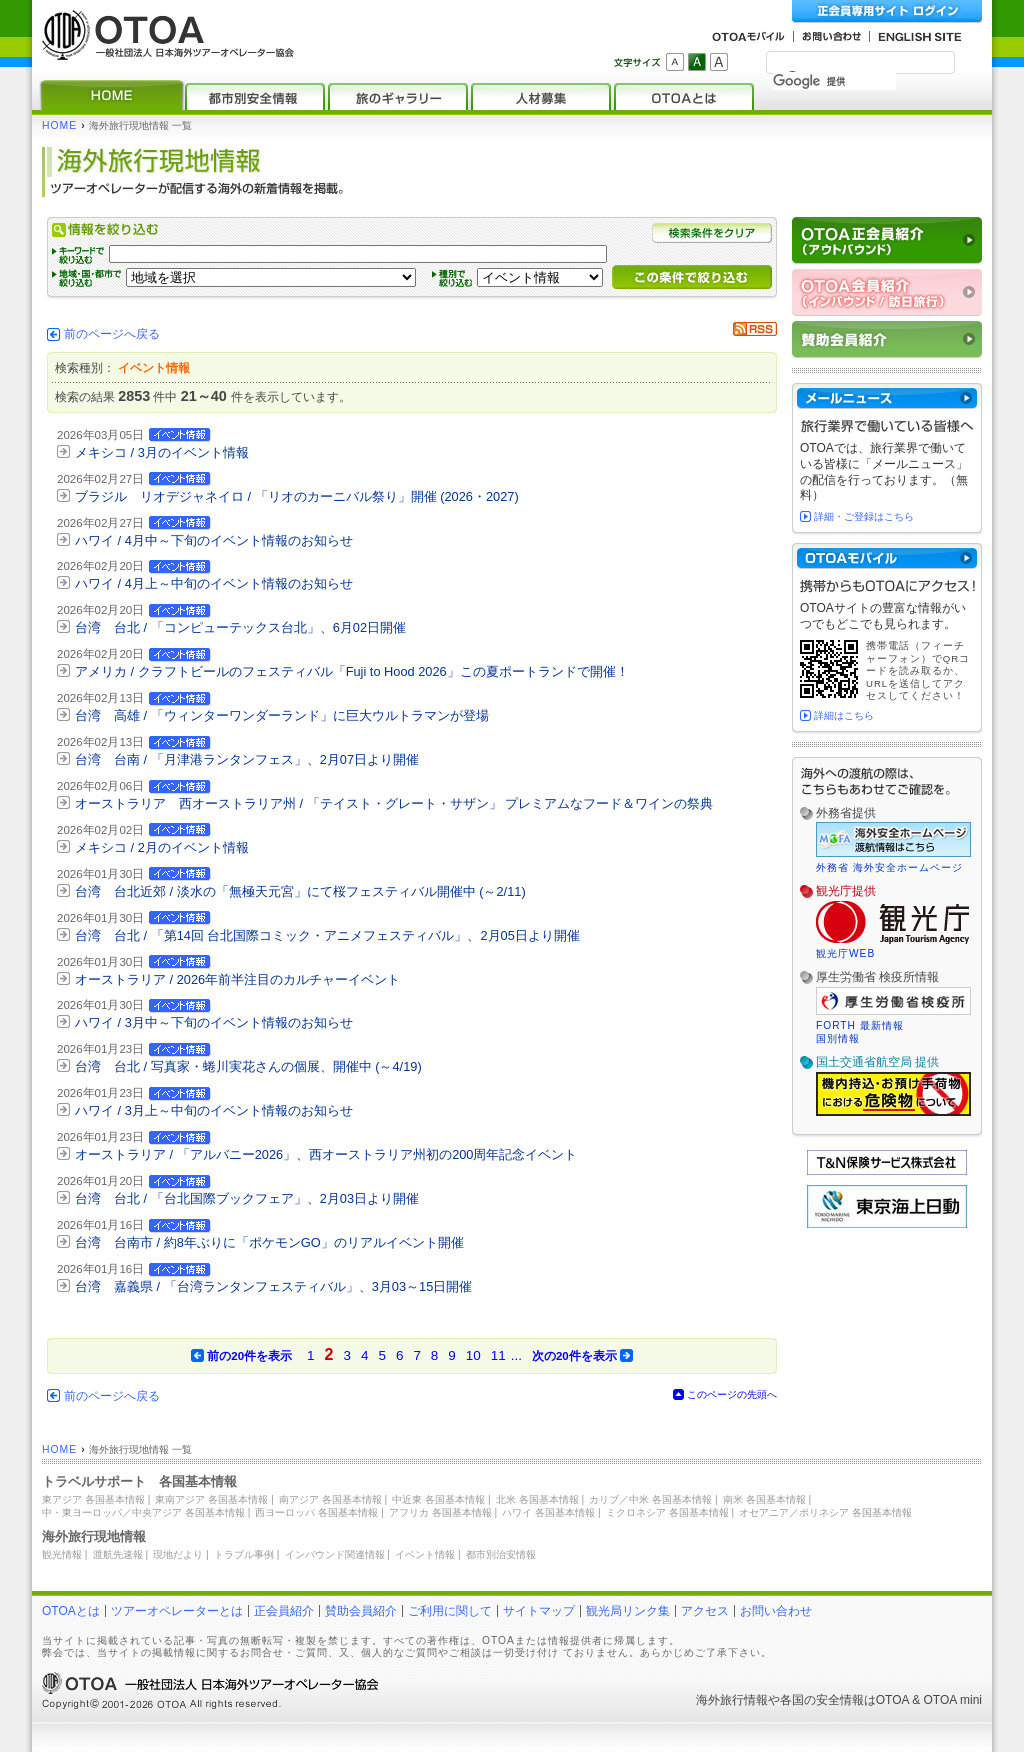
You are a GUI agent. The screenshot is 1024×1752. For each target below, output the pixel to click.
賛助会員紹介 (361, 1611)
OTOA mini (953, 1700)
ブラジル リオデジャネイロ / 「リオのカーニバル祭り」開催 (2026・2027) (297, 496)
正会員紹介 (284, 1611)
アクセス (705, 1611)
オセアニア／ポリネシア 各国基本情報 (825, 1512)
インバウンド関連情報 (335, 1554)
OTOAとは (71, 1611)
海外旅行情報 (732, 1700)
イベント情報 (425, 1554)
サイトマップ (539, 1611)
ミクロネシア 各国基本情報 (667, 1512)
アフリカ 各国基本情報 (440, 1512)
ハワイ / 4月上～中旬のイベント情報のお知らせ (214, 583)
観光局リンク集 (628, 1611)
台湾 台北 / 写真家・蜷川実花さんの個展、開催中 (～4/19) (248, 1066)
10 (473, 1355)
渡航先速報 (118, 1554)
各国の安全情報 (822, 1700)
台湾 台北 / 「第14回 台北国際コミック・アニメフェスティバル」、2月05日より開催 (327, 935)
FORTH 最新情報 (860, 1025)
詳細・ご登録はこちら (864, 516)
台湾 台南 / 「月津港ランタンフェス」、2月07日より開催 (247, 759)
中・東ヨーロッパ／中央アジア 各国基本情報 (143, 1512)
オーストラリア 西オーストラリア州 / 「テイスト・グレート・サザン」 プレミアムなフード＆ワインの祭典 (394, 803)
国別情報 (838, 1038)
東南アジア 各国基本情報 (211, 1499)
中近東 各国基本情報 (438, 1499)
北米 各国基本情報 (537, 1499)
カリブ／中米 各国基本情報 (650, 1499)
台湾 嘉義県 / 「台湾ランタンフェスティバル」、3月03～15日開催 (273, 1286)
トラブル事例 (244, 1554)
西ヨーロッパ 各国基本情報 (316, 1512)
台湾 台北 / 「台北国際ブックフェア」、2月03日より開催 (247, 1198)
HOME (59, 125)
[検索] (834, 81)
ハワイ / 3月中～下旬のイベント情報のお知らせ (214, 1022)
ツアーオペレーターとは (177, 1611)
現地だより (178, 1554)
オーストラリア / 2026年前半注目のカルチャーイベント (237, 979)
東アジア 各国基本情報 (93, 1499)
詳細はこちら (844, 715)
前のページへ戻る (112, 334)
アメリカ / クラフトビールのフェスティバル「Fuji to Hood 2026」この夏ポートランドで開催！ (352, 671)
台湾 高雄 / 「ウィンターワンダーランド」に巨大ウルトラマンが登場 (282, 715)
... (516, 1355)
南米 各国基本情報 (764, 1499)
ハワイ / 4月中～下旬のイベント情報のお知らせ (214, 540)
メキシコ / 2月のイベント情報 (162, 847)
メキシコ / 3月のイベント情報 (162, 452)
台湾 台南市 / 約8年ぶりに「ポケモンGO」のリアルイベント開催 (269, 1242)
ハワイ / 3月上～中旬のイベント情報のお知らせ (214, 1110)
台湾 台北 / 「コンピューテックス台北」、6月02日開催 (240, 627)
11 (498, 1355)
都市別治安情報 (501, 1554)
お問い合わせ (776, 1611)
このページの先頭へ (732, 1394)
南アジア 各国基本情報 (330, 1499)
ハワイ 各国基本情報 (548, 1512)
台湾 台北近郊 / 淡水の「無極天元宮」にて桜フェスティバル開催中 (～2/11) (300, 891)
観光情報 (62, 1554)
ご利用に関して (450, 1611)
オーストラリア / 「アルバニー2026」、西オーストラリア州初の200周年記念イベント (326, 1154)
